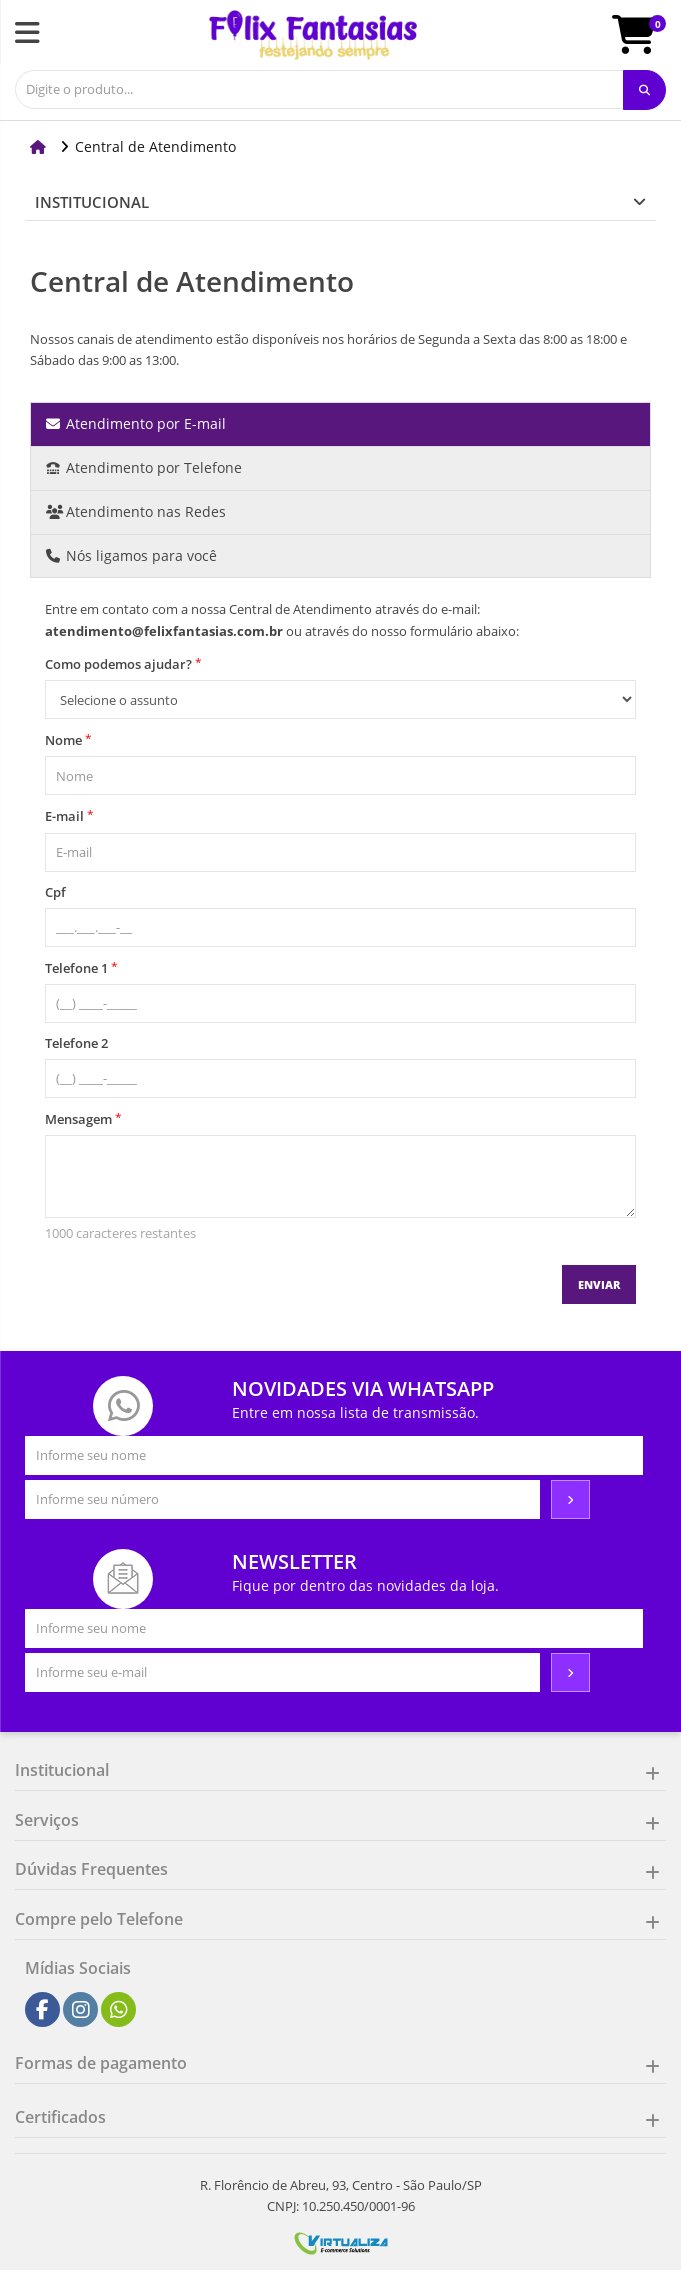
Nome (68, 739)
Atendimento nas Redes (136, 511)
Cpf (55, 892)
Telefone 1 (81, 967)
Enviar (599, 1284)
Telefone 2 (76, 1043)
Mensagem (83, 1118)
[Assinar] (570, 1500)
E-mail (69, 815)
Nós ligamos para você (131, 555)
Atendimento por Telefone (144, 467)
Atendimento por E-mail (136, 423)
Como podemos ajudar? (123, 663)
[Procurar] (644, 90)
